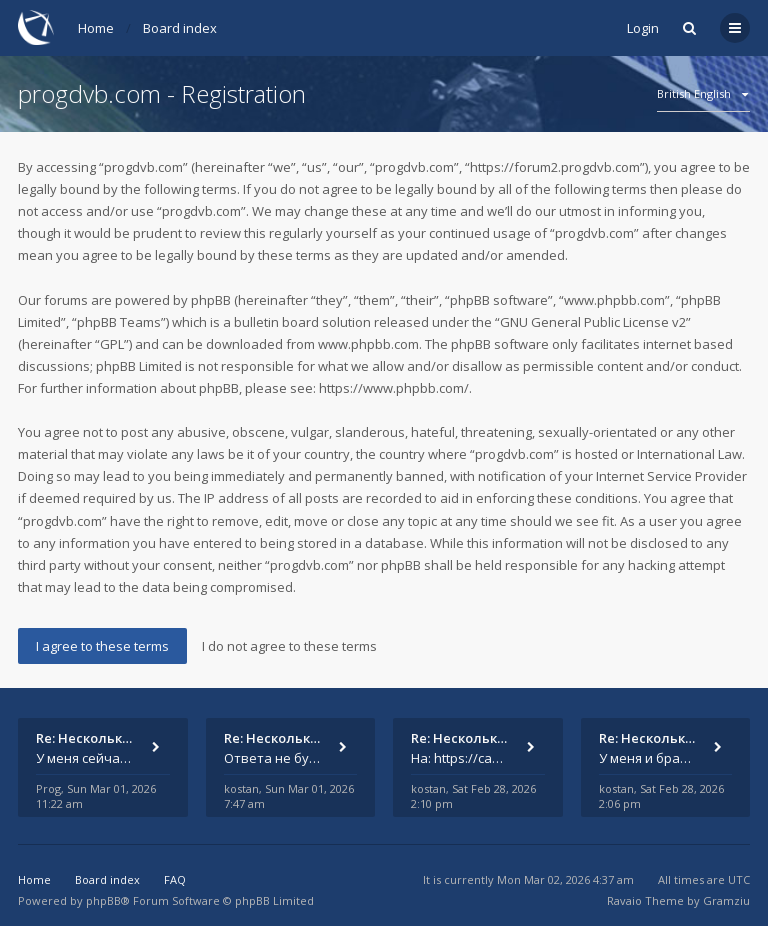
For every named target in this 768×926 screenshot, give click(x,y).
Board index (180, 28)
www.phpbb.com (368, 344)
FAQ (175, 879)
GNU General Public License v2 (593, 322)
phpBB (103, 900)
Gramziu (726, 900)
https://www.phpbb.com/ (394, 388)
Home (96, 28)
